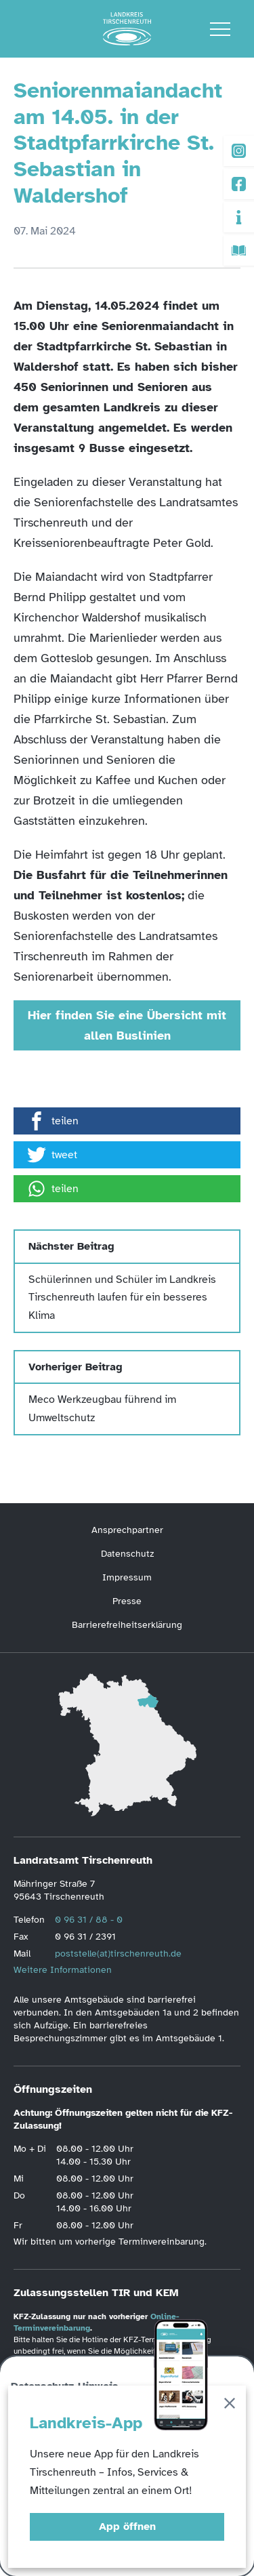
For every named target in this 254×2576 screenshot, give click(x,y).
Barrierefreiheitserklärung (127, 1625)
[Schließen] (229, 2406)
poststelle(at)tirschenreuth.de (118, 1953)
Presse (127, 1601)
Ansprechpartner (127, 1530)
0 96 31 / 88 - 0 (89, 1919)
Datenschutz (127, 1553)
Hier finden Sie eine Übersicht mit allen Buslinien (127, 1025)
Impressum (127, 1577)
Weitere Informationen (63, 1970)
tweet (52, 1154)
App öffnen (127, 2526)
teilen (53, 1120)
